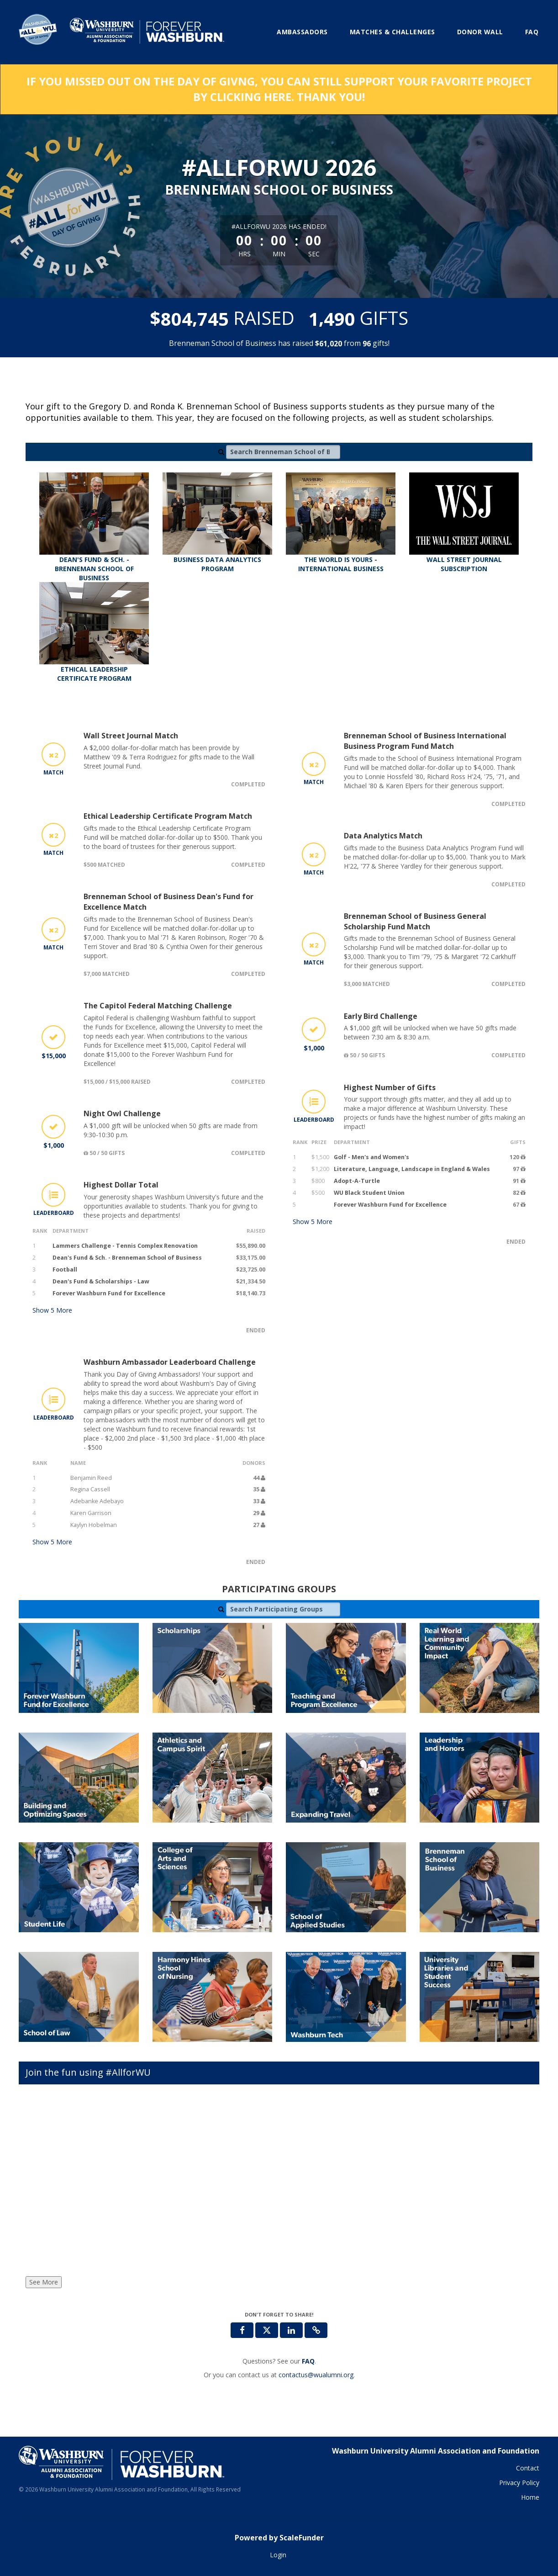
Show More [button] (52, 1310)
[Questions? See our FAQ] (308, 2361)
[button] (316, 2330)
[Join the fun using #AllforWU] (279, 2182)
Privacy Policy (519, 2482)
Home (530, 2497)
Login (278, 2554)
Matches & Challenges (392, 31)
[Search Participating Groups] (283, 1609)
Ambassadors (302, 31)
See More (43, 2282)
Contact (527, 2468)
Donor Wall (480, 31)
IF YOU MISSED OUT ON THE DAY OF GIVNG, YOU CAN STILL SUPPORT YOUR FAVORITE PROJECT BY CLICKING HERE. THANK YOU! (279, 89)
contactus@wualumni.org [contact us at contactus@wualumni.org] (316, 2374)
